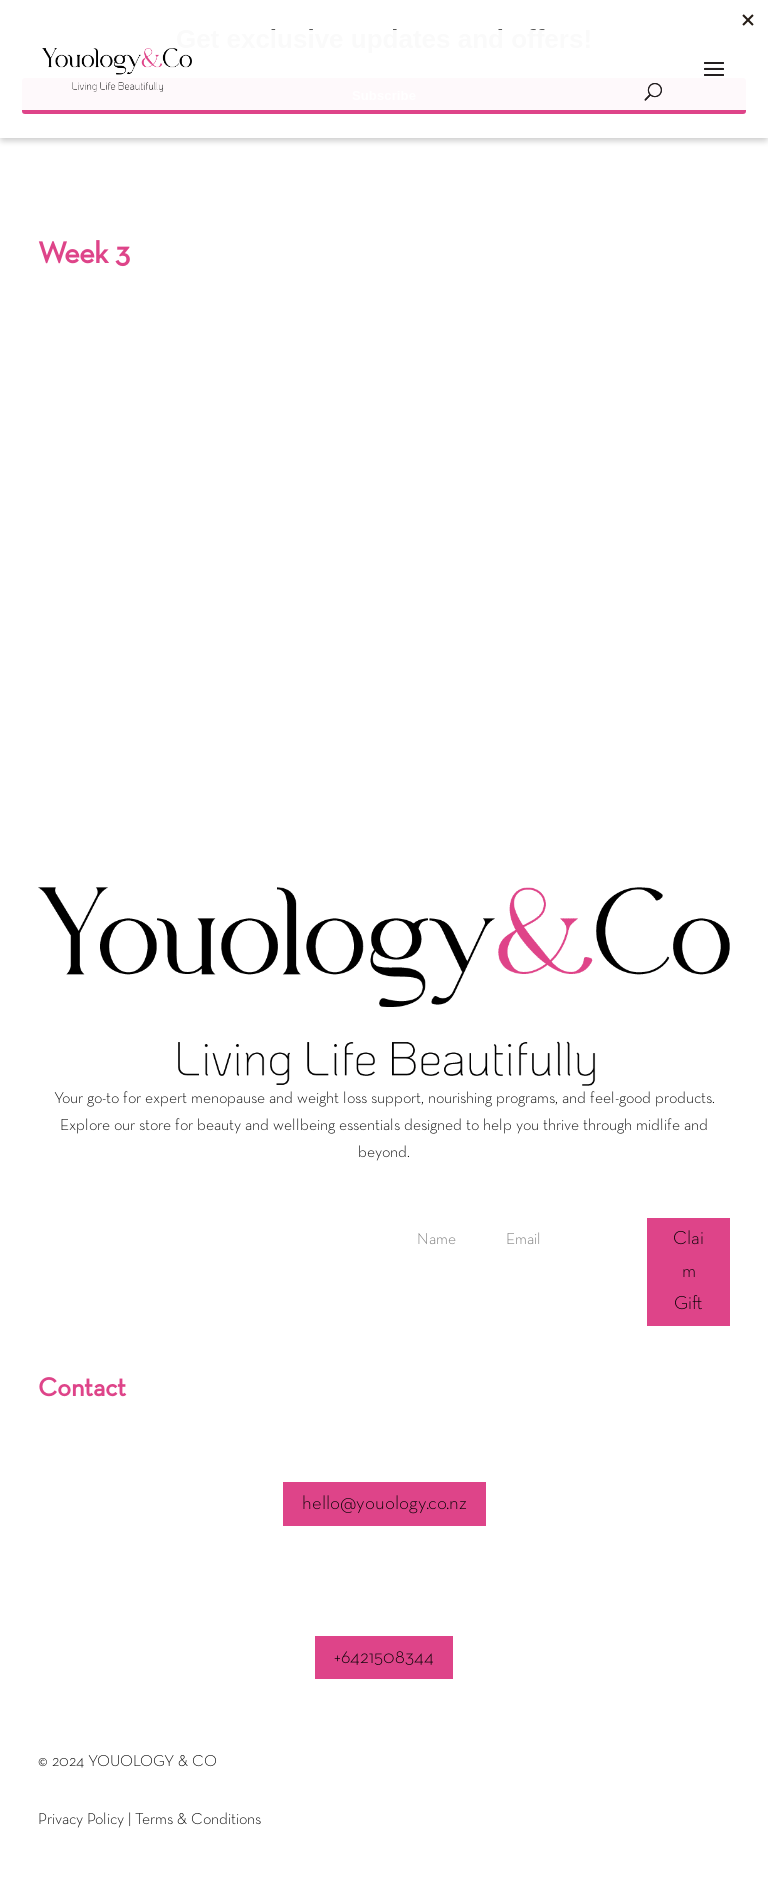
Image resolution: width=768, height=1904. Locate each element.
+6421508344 (384, 1657)
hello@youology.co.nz (384, 1503)
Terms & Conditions (198, 1820)
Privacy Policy (81, 1820)
